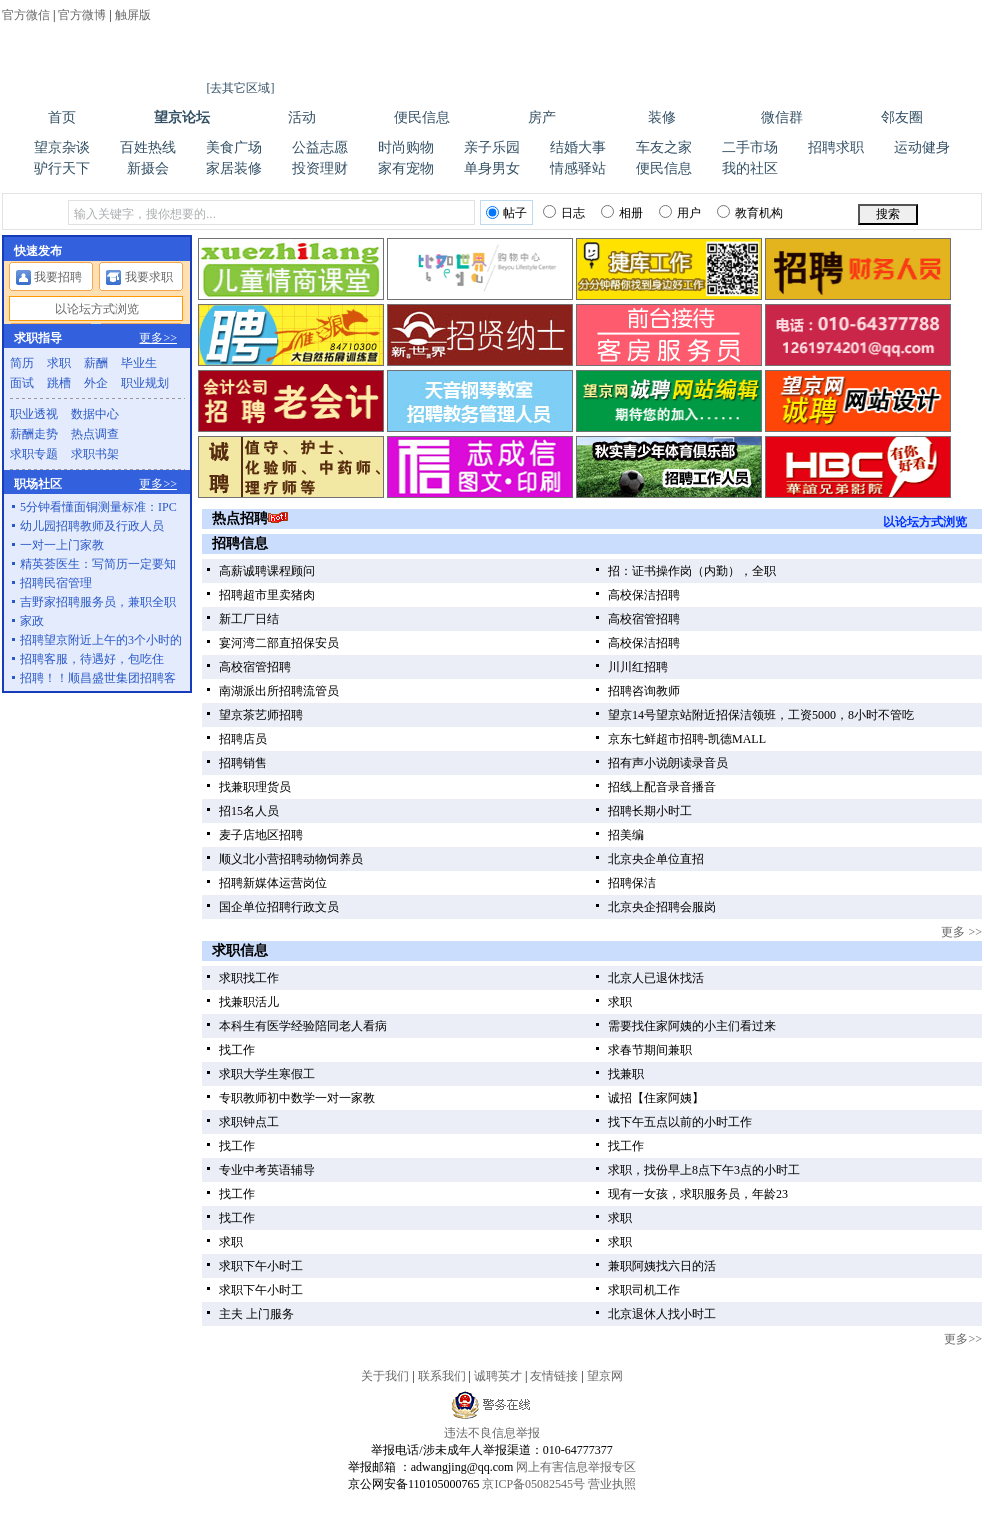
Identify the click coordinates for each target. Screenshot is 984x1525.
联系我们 (442, 1376)
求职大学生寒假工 (267, 1074)
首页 (62, 117)
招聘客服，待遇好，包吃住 (92, 659)
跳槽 (59, 383)
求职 (620, 1002)
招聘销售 (243, 763)
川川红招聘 (638, 667)
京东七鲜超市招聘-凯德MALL (687, 739)
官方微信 (26, 15)
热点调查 (95, 434)
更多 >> (961, 932)
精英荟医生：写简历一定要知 (98, 564)
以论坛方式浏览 (925, 522)
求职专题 (34, 454)
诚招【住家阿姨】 (656, 1098)
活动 (302, 117)
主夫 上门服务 (256, 1314)
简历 (22, 363)
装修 (662, 117)
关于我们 (385, 1376)
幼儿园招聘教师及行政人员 (92, 526)
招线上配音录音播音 (662, 787)
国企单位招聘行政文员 (279, 907)
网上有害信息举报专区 (576, 1467)
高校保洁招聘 (644, 595)
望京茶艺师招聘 (261, 715)
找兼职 (626, 1074)
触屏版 (133, 15)
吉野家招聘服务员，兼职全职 (98, 602)
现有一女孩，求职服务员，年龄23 (698, 1194)
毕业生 (139, 363)
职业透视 (34, 414)
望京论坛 (182, 117)
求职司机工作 (644, 1290)
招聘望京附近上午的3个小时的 (101, 640)
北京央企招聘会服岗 (662, 907)
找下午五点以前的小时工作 (680, 1122)
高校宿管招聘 (644, 619)
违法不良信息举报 (492, 1433)
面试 (22, 383)
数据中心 (95, 414)
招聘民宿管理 (56, 583)
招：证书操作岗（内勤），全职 (692, 571)
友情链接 (554, 1376)
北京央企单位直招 (656, 859)
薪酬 (96, 363)
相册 (622, 212)
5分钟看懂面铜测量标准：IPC (98, 507)
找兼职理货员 (255, 787)
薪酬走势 (34, 434)
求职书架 (95, 454)
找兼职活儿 (249, 1002)
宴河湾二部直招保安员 (279, 643)
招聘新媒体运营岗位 (273, 883)
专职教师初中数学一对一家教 (297, 1098)
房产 (542, 117)
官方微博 (82, 15)
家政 (32, 621)
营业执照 (612, 1484)
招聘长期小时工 (650, 811)
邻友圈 (902, 117)
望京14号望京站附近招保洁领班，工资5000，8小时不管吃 (761, 715)
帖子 (506, 213)
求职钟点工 (249, 1122)
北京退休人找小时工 (662, 1314)
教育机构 (750, 212)
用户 (680, 212)
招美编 (626, 835)
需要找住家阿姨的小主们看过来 (692, 1026)
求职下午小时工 (261, 1266)
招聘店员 (243, 739)
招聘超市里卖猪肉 (267, 595)
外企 (96, 383)
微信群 (782, 117)
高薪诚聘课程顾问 (267, 571)
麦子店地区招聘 (261, 835)
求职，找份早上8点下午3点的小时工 (704, 1170)
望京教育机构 (461, 1516)
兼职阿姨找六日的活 (662, 1266)
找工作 (237, 1050)
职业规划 (145, 383)
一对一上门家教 (62, 545)
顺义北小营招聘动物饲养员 (291, 859)
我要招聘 (58, 277)
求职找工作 (249, 978)
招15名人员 (249, 811)
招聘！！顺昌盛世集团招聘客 (98, 678)
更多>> (963, 1339)
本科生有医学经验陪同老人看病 (303, 1026)
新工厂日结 (249, 619)
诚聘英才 (498, 1376)
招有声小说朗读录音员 (668, 763)
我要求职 (149, 277)
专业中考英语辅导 (267, 1170)
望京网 (57, 75)
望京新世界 (530, 1516)
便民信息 (422, 117)
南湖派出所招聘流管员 (279, 691)
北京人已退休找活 (656, 978)
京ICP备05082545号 (533, 1484)
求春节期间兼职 (650, 1050)
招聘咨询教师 (644, 691)
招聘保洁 (632, 883)
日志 (564, 212)
